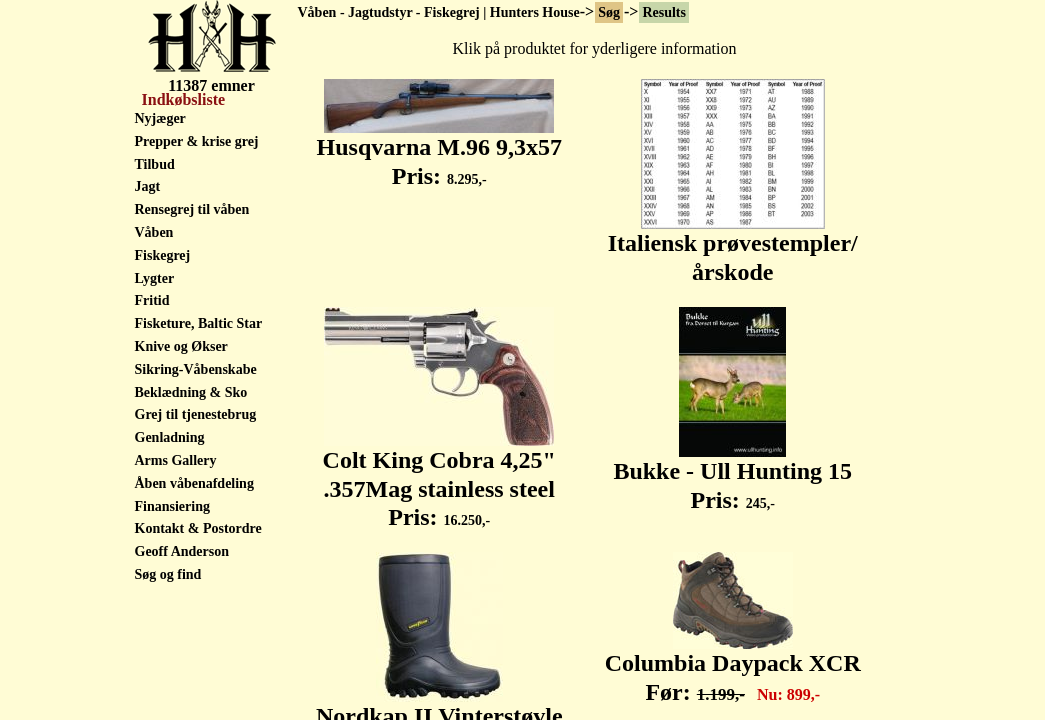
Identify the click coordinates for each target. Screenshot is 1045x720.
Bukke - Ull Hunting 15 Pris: (732, 474)
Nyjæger (160, 118)
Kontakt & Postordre (198, 528)
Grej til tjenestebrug (196, 414)
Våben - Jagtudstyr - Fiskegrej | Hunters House (439, 12)
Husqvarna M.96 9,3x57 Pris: (439, 150)
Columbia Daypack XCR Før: (733, 666)
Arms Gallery (176, 460)
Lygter (155, 278)
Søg (609, 12)
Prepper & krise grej (197, 141)
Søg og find (168, 574)
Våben (154, 232)
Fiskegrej (163, 255)
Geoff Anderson (182, 551)
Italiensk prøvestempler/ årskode (733, 246)
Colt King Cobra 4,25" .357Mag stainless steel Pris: (439, 478)
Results (664, 12)
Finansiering (172, 506)
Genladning (170, 437)
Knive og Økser (181, 346)
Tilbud (155, 164)
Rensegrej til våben (192, 209)
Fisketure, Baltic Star (199, 323)
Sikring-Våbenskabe (196, 369)
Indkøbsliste (182, 99)
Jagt (148, 186)
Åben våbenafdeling (194, 483)
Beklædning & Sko (191, 392)
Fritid (152, 300)
